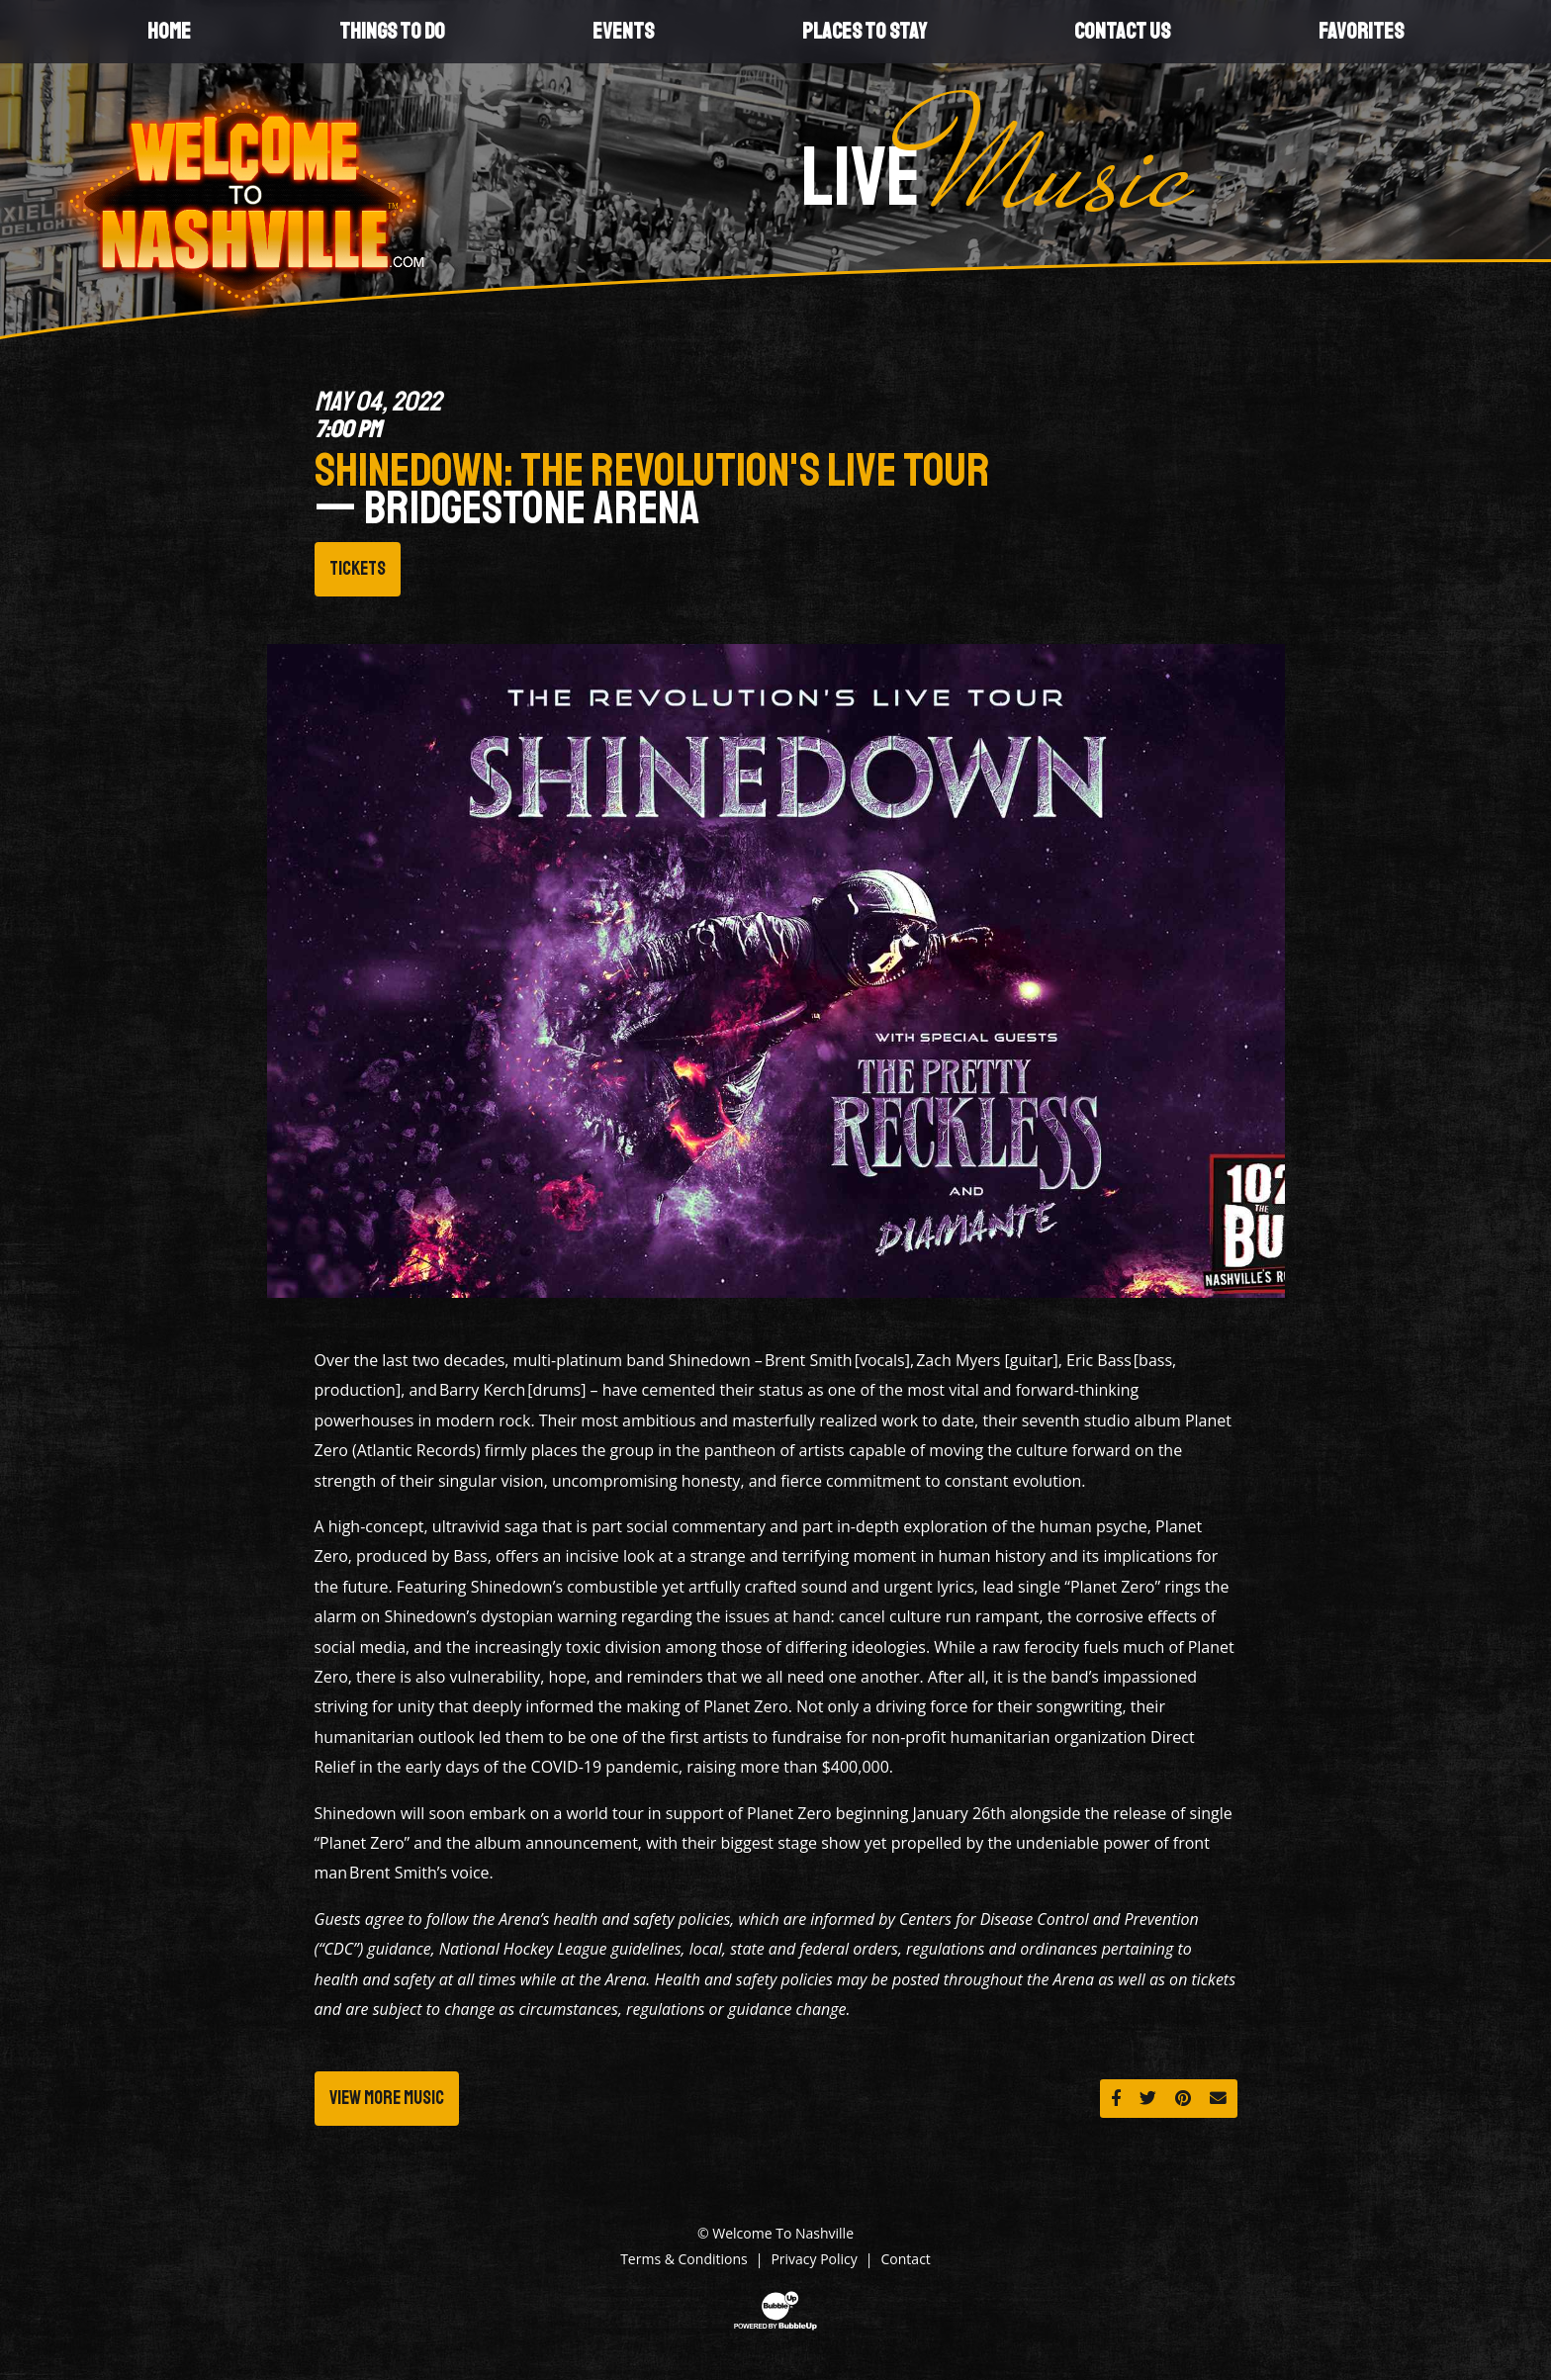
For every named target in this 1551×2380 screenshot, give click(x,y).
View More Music (386, 2098)
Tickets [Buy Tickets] (357, 569)
